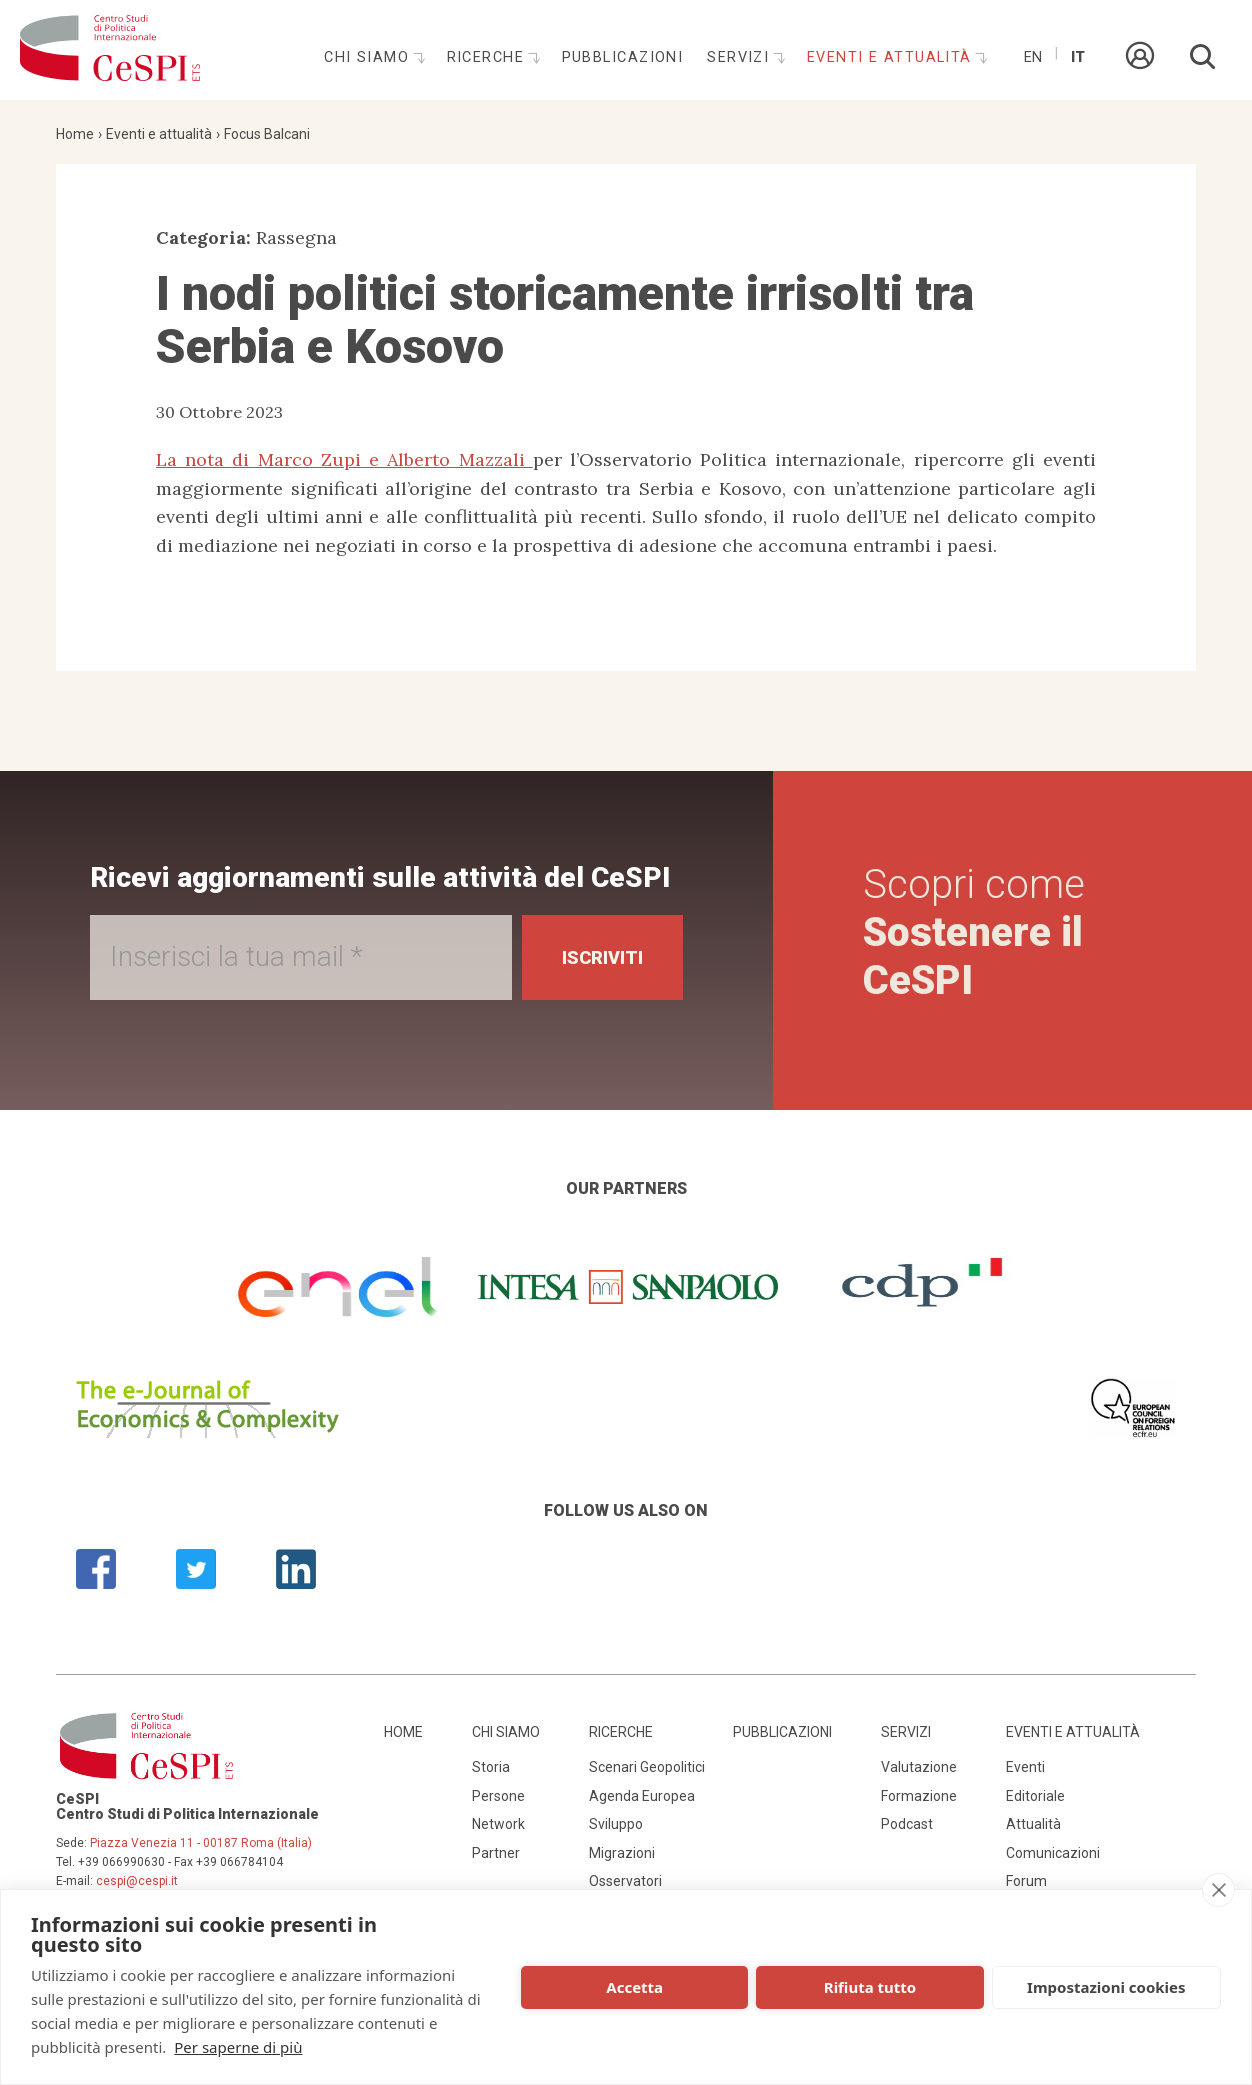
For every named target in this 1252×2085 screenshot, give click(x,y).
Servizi (741, 57)
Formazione (919, 1796)
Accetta (634, 1987)
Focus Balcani (267, 134)
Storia (491, 1767)
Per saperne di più (238, 2047)
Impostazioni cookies (1106, 1987)
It (1078, 57)
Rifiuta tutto (870, 1987)
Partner (496, 1853)
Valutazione (919, 1767)
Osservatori (625, 1881)
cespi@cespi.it (137, 1881)
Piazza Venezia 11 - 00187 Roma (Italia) (201, 1843)
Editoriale (1035, 1796)
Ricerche (488, 57)
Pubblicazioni (623, 57)
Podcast (907, 1824)
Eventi (1025, 1767)
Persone (498, 1796)
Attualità (1033, 1824)
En (1033, 57)
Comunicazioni (1053, 1853)
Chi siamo (369, 57)
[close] (1218, 1890)
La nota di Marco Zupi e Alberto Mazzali (344, 459)
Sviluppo (616, 1824)
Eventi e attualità (892, 57)
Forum (1026, 1881)
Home (75, 134)
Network (498, 1824)
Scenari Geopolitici (647, 1767)
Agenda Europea (642, 1796)
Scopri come (974, 932)
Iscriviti (602, 957)
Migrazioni (622, 1853)
